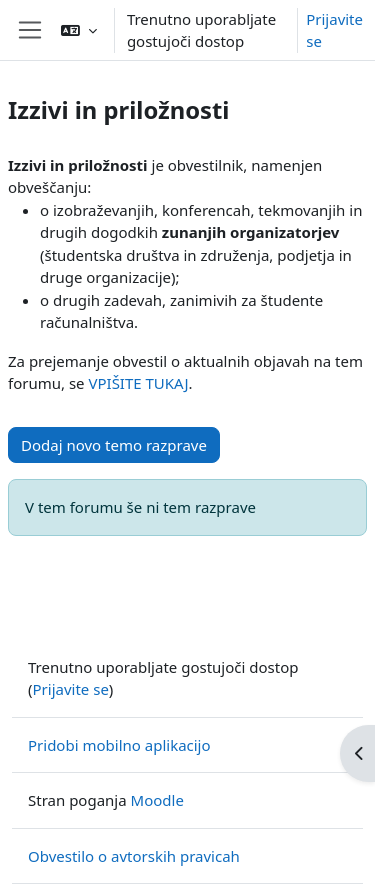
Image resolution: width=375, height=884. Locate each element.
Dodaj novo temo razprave (114, 445)
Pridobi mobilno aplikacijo (119, 745)
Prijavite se (334, 30)
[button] (79, 30)
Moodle (157, 800)
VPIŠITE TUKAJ (138, 383)
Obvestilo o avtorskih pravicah (134, 856)
